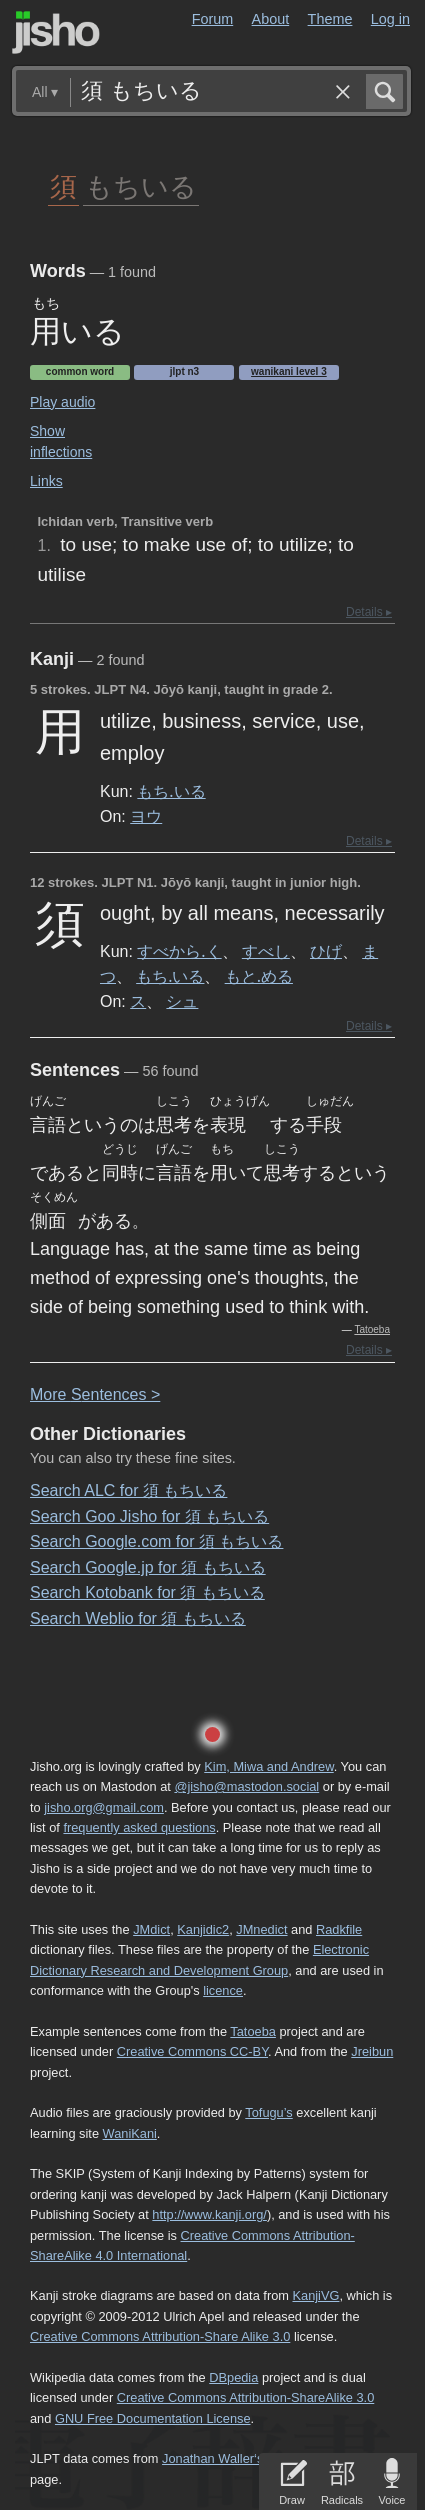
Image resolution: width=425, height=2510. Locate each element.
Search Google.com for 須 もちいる (156, 1541)
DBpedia (233, 2377)
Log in (390, 19)
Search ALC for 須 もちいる (128, 1490)
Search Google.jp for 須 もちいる (148, 1567)
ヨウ (146, 816)
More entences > (95, 1394)
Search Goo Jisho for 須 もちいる (149, 1516)
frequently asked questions (139, 1827)
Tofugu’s (268, 2112)
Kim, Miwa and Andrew (268, 1766)
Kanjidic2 (203, 1929)
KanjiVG (315, 2295)
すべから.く (179, 951)
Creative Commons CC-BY (192, 2051)
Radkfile (339, 1929)
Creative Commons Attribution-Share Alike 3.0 (160, 2336)
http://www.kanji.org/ (209, 2214)
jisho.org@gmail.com (104, 1807)
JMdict (151, 1929)
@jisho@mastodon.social (246, 1786)
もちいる (141, 185)
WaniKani (130, 2133)
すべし (266, 951)
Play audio (62, 402)
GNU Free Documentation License (153, 2418)
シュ (182, 1001)
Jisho (56, 32)
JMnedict (261, 1929)
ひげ (326, 951)
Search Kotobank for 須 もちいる (147, 1592)
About (271, 19)
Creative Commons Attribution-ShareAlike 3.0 (245, 2397)
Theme (330, 19)
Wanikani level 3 (289, 371)
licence (223, 1990)
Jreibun (372, 2051)
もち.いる (171, 791)
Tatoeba (372, 1329)
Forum (213, 19)
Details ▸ (369, 612)
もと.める (259, 976)
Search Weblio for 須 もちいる (138, 1618)
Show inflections (61, 441)
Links (46, 481)
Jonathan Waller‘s (212, 2458)
